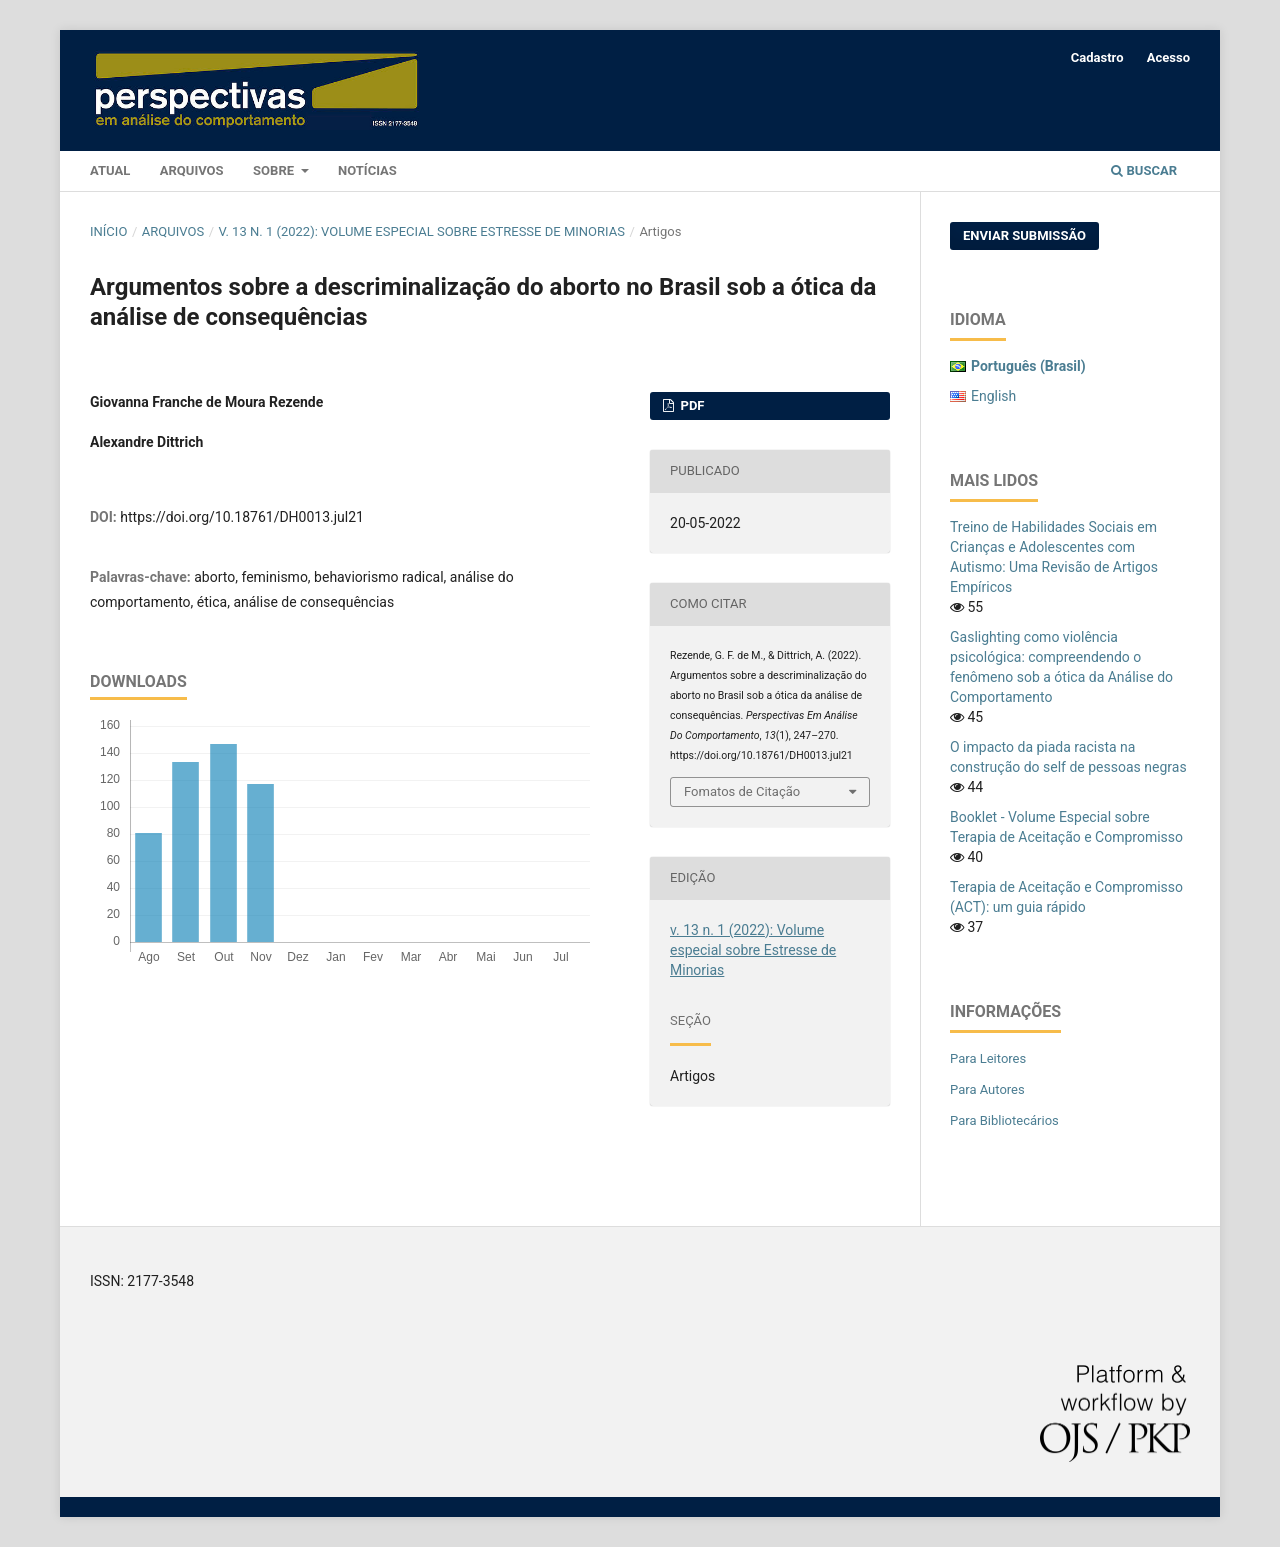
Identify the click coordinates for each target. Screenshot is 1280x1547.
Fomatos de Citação (742, 791)
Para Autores (987, 1089)
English (993, 396)
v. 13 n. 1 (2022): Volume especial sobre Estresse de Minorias (422, 231)
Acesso (1168, 57)
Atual (110, 170)
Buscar (1144, 170)
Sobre (275, 170)
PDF (690, 405)
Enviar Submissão (1024, 235)
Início (108, 231)
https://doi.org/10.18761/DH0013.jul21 (242, 517)
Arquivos (192, 170)
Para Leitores (988, 1058)
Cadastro (1097, 57)
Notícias (367, 170)
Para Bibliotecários (1004, 1120)
